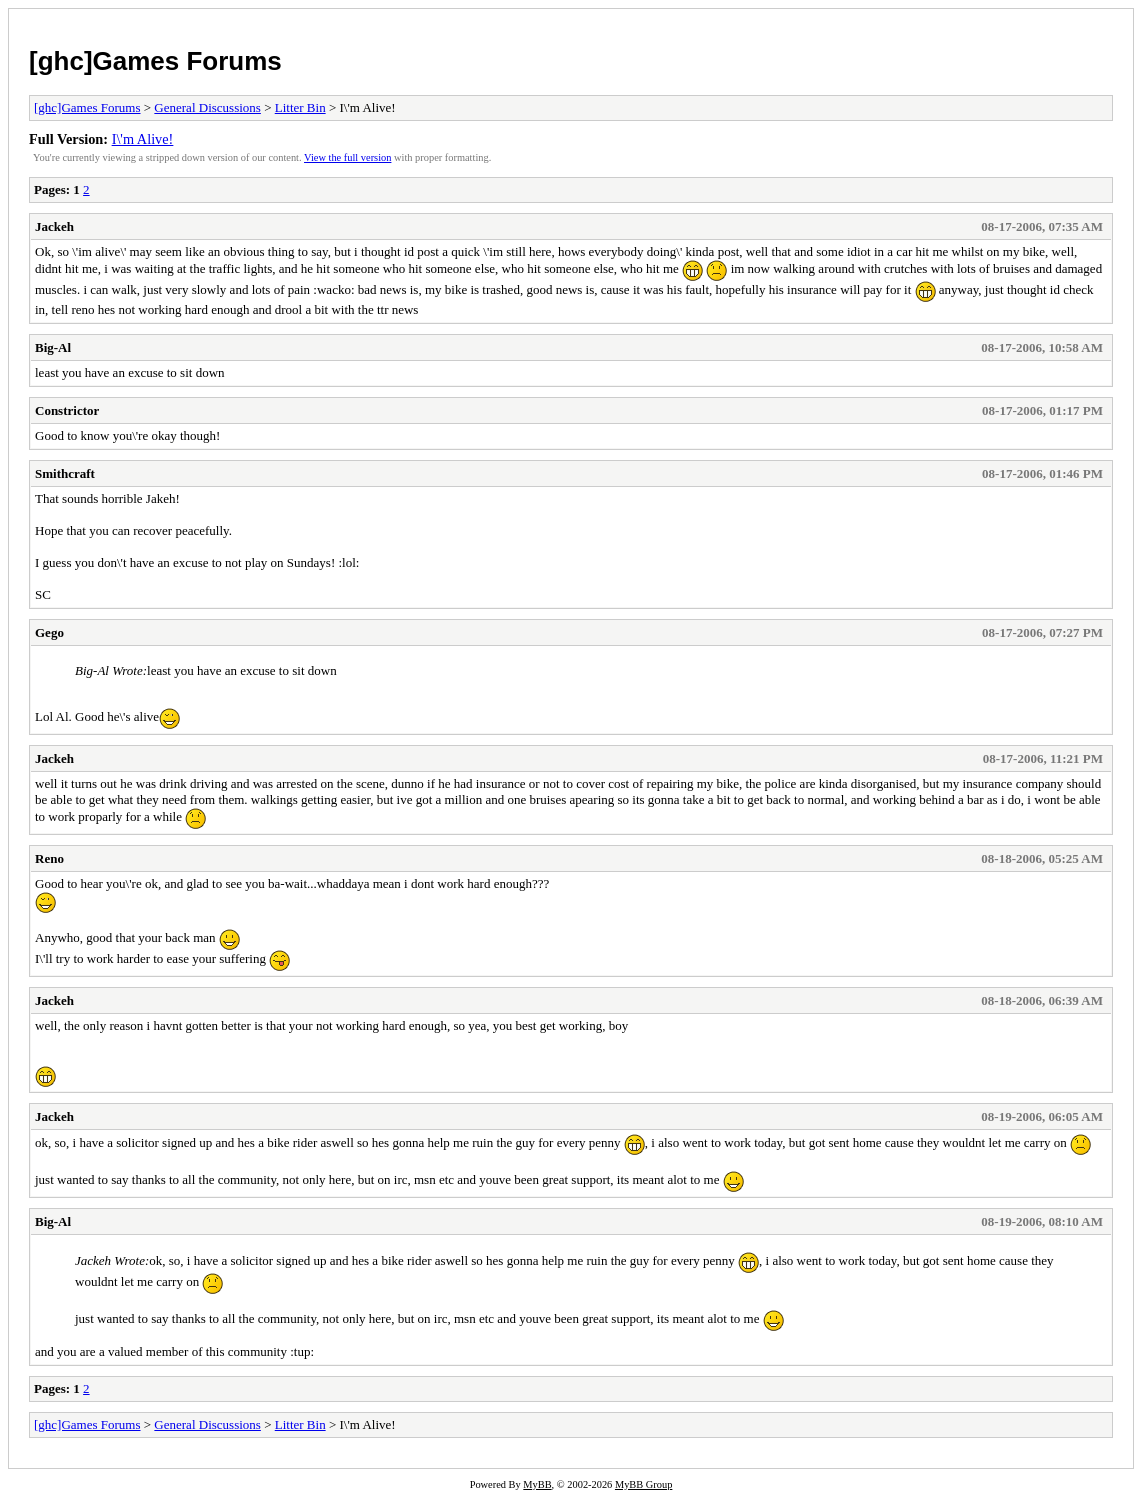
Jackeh (54, 226)
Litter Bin (300, 107)
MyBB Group (643, 1484)
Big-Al (53, 347)
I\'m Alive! (143, 139)
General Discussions (207, 107)
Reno (49, 858)
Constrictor (67, 410)
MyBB (537, 1484)
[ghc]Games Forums (155, 61)
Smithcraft (65, 473)
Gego (49, 632)
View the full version (347, 157)
